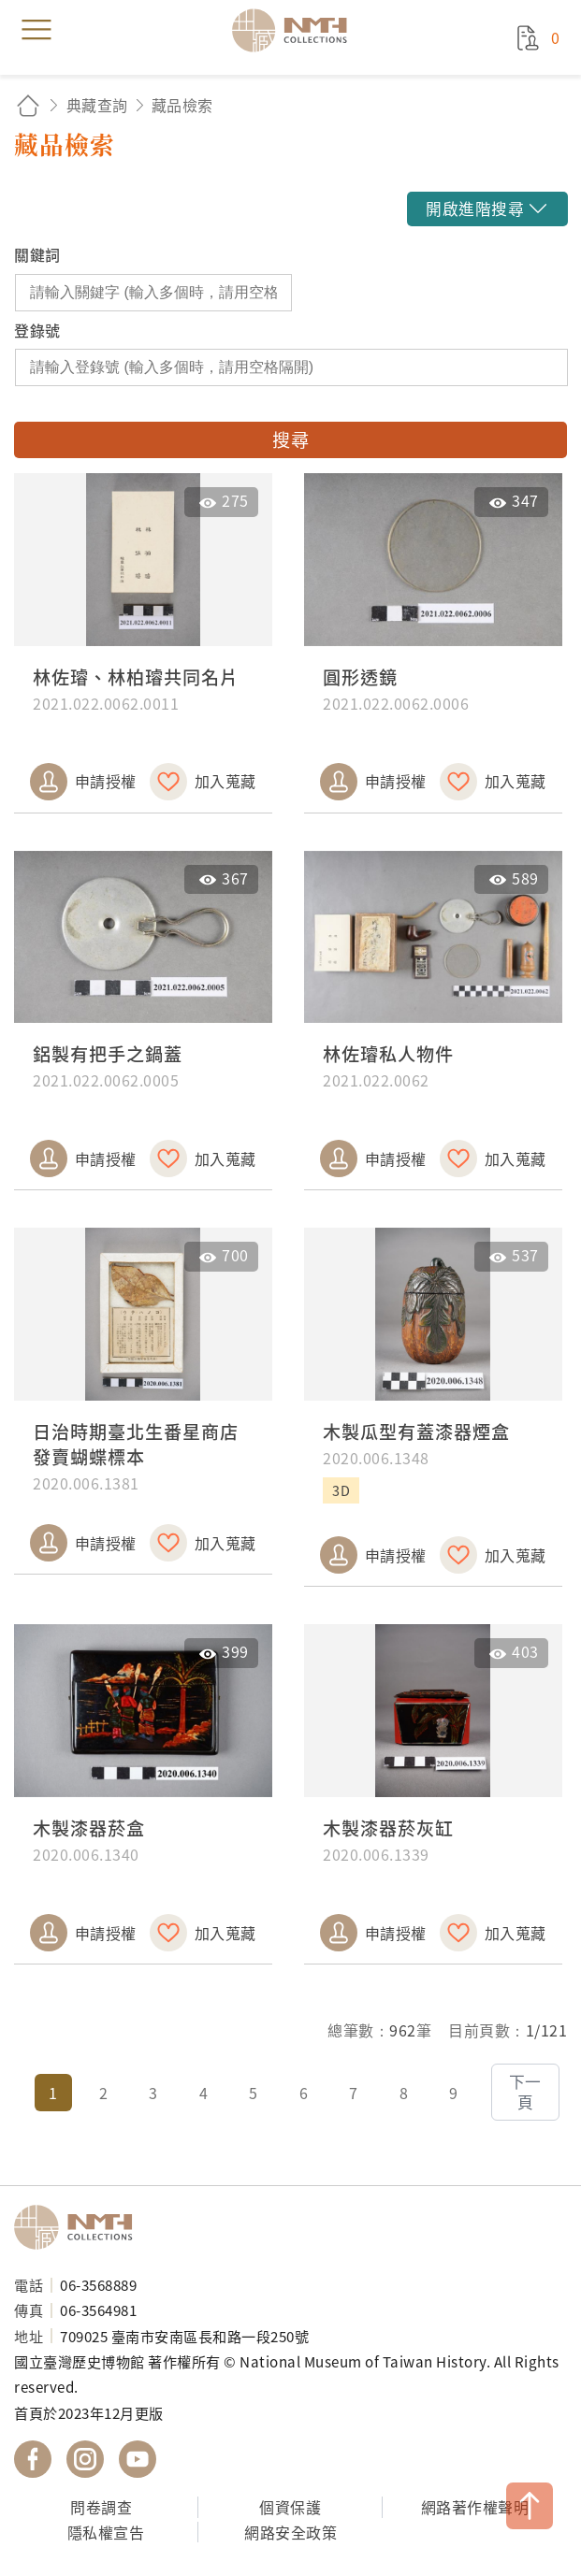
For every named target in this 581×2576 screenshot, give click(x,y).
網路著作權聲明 (475, 2507)
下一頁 (525, 2091)
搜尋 (290, 439)
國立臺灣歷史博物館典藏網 (295, 29)
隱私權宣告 (106, 2532)
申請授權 (106, 781)
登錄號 (37, 330)
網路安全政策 (290, 2532)
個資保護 (290, 2507)
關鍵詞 (37, 254)
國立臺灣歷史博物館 (79, 2227)
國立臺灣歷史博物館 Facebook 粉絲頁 (32, 2459)
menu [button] (36, 29)
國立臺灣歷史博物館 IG (85, 2459)
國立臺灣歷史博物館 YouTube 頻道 (137, 2459)
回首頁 (28, 105)
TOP (529, 2505)
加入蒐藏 (225, 781)
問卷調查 (101, 2507)
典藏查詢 (97, 105)
